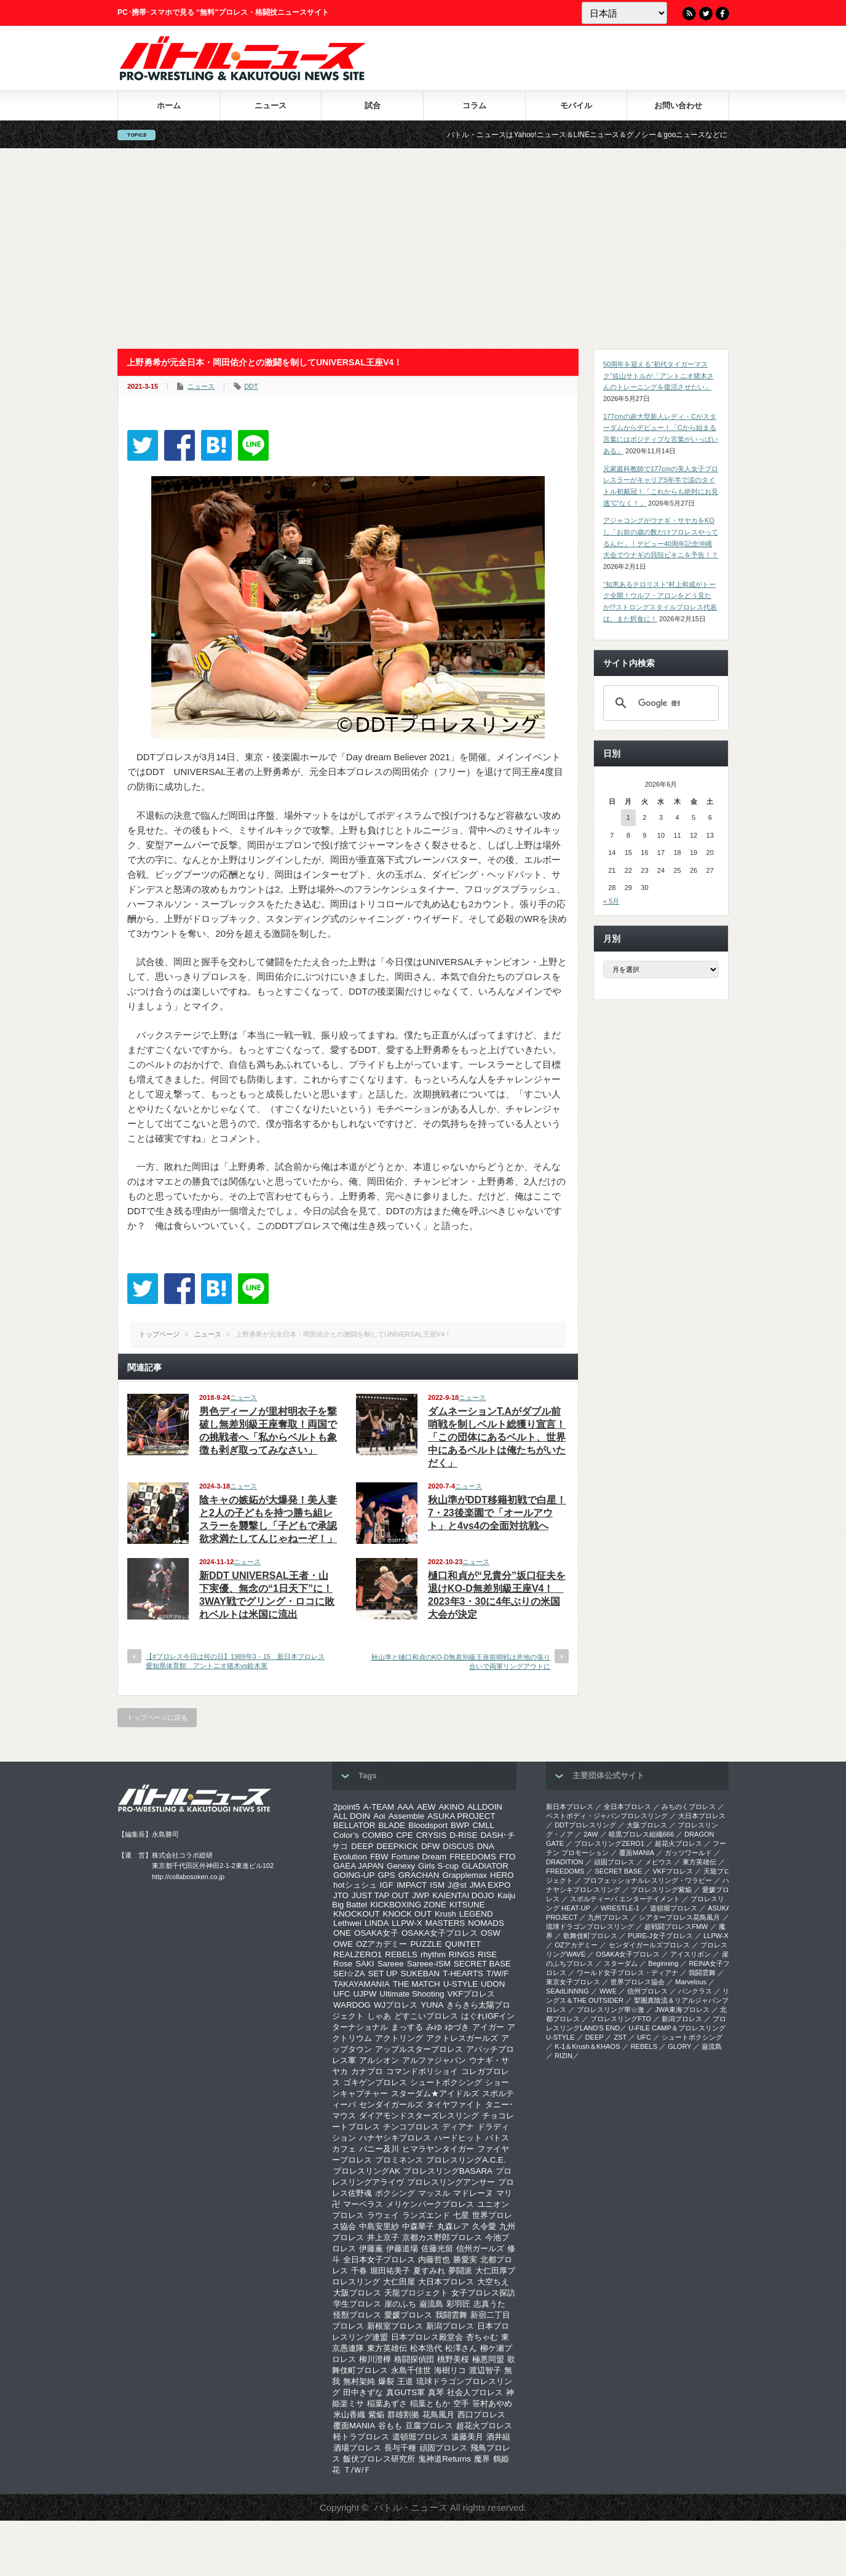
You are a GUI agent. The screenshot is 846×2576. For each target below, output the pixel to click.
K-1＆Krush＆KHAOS (587, 2046)
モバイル (576, 105)
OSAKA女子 (376, 1933)
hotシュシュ (355, 1885)
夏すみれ (429, 2270)
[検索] (659, 703)
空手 (461, 2403)
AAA (405, 1806)
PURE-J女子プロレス (660, 1935)
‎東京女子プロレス (573, 1982)
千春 (359, 2270)
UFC (341, 1993)
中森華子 (418, 2226)
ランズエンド (426, 2215)
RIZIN (563, 2055)
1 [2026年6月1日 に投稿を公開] (628, 817)
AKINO (451, 1806)
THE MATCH (416, 1984)
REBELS (401, 1954)
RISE (487, 1954)
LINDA (377, 1923)
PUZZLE (425, 1944)
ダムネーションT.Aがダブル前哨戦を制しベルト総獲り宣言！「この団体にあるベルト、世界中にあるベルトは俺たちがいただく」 (497, 1437)
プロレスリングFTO (620, 2018)
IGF (386, 1885)
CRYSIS (431, 1835)
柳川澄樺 (375, 2359)
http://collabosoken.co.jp (188, 1876)
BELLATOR (354, 1825)
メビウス (658, 1862)
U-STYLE (460, 1984)
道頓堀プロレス (420, 2436)
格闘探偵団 (414, 2359)
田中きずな (363, 2392)
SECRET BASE (482, 1963)
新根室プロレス (395, 2326)
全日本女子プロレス (379, 2259)
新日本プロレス (569, 1806)
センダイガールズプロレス (649, 1945)
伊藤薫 (371, 2248)
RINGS (462, 1954)
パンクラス (695, 1991)
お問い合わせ (678, 105)
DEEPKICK (396, 1846)
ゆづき (457, 2027)
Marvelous (690, 1982)
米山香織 (349, 2414)
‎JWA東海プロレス (682, 2009)
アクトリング (399, 2038)
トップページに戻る (157, 1717)
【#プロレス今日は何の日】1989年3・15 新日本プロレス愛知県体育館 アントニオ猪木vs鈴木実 (235, 1661)
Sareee (391, 1963)
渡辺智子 (485, 2370)
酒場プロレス (357, 2447)
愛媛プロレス (408, 2315)
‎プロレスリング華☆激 (610, 2009)
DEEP (362, 1846)
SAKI (364, 1963)
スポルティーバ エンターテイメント (625, 1898)
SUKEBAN (420, 1973)
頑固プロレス (443, 2447)
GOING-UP (353, 1875)
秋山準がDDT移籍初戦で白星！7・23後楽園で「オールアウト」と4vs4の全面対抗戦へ (497, 1513)
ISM (437, 1885)
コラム (474, 105)
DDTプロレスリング (585, 1825)
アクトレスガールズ (462, 2038)
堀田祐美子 (390, 2270)
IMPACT (412, 1885)
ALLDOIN (484, 1806)
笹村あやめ (492, 2403)
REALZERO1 (357, 1954)
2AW (590, 1834)
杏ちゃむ (482, 2337)
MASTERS (445, 1923)
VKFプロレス (472, 1993)
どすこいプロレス (426, 2016)
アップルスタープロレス (419, 2049)
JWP (420, 1895)
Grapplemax (464, 1875)
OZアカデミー (382, 1944)
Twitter (705, 13)
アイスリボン (690, 1954)
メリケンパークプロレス (430, 2204)
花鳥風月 (438, 2414)
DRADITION (564, 1862)
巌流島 (431, 2303)
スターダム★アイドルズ (435, 2093)
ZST (620, 2037)
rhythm (433, 1954)
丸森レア (453, 2226)
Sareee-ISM (429, 1963)
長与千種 (400, 2447)
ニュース (271, 105)
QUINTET (463, 1944)
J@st (457, 1885)
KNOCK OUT (407, 1913)
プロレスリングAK (366, 2171)
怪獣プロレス (357, 2315)
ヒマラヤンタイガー (438, 2148)
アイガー (488, 2027)
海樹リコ (450, 2370)
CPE (404, 1835)
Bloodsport (428, 1825)
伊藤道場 (402, 2248)
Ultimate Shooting (411, 1993)
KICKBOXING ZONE (408, 1904)
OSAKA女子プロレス (439, 1933)
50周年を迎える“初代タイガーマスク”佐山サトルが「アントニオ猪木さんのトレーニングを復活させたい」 (658, 375)
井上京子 (383, 2237)
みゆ (434, 2027)
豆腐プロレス (429, 2425)
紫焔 (376, 2414)
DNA (485, 1846)
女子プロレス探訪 (483, 2292)
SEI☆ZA (349, 1973)
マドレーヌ (473, 2193)
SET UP (383, 1973)
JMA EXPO (490, 1885)
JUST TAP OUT (380, 1895)
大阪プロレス (357, 2292)
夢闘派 (460, 2270)
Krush (445, 1913)
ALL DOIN (351, 1816)
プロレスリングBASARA (447, 2171)
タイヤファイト (454, 2104)
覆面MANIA (354, 2425)
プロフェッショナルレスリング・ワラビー (647, 1880)
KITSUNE (467, 1904)
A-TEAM (378, 1806)
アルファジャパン (434, 2060)
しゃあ (379, 2016)
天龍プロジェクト (416, 2292)
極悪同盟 (488, 2359)
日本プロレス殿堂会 (427, 2337)
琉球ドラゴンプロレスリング (590, 1926)
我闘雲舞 (451, 2315)
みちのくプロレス (689, 1806)
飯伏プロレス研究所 (379, 2458)
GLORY (679, 2046)
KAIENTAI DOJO (463, 1895)
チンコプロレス (411, 2126)
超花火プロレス (484, 2425)
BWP (460, 1825)
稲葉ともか (430, 2403)
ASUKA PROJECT (461, 1816)
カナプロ (367, 2071)
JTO (341, 1895)
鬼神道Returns (444, 2458)
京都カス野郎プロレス (442, 2237)
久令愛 (484, 2226)
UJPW (364, 1993)
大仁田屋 (399, 2281)
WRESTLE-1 (620, 1908)
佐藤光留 (437, 2248)
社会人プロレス (475, 2392)
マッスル (434, 2193)
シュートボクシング (446, 2082)
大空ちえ (493, 2281)
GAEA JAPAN (358, 1865)
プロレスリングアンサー (451, 2182)
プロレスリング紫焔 (661, 1889)
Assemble (407, 1816)
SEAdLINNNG (567, 1991)
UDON (493, 1984)
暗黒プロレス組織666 (641, 1834)
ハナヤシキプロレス (395, 2137)
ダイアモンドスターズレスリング (419, 2115)
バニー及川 (379, 2148)
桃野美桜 (453, 2359)
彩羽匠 (458, 2303)
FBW (379, 1856)
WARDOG (352, 2005)
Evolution (350, 1856)
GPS (386, 1875)
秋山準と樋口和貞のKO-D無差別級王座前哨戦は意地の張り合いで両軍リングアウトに (461, 1661)
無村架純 (359, 2381)
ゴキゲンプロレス (375, 2082)
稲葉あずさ (387, 2403)
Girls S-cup (438, 1865)
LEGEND (476, 1913)
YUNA (432, 2005)
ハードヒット (458, 2137)
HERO (502, 1875)
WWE (608, 1991)
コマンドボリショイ (422, 2071)
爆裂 (386, 2381)
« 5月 (611, 901)
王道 (405, 2381)
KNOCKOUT (356, 1913)
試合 (373, 105)
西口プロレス (481, 2414)
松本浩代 (426, 2348)
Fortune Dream (419, 1856)
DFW (430, 1846)
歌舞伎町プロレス (590, 1935)
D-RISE (463, 1835)
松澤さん (461, 2348)
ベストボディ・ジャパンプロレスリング (607, 1815)
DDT (251, 386)
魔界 (482, 2458)
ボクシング (395, 2193)
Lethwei (347, 1923)
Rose (342, 1963)
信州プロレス (647, 1991)
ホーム (169, 105)
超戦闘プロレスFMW (676, 1926)
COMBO (377, 1835)
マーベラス (363, 2204)
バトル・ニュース (411, 2507)
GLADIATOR (485, 1865)
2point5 (346, 1806)
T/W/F (497, 1973)
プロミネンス (399, 2160)
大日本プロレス (446, 2281)
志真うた (489, 2303)
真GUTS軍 (405, 2392)
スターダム (621, 1963)
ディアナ (458, 2126)
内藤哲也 (434, 2259)
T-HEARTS (463, 1973)
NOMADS (486, 1923)
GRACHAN (419, 1875)
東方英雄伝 (387, 2348)
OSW (490, 1933)
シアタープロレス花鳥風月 (679, 1917)
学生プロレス (357, 2303)
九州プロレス (608, 1917)
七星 (461, 2215)
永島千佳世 (411, 2370)
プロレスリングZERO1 (609, 1843)
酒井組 (498, 2436)
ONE (342, 1933)
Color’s (346, 1835)
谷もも (390, 2425)
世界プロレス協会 (638, 1982)
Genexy (401, 1865)
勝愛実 (465, 2259)
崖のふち (400, 2303)
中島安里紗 (379, 2226)
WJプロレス (395, 2005)
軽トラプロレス (361, 2436)
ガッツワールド (688, 1852)
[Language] (624, 13)
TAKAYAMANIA (361, 1984)
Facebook (722, 13)
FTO (507, 1856)
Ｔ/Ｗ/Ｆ (357, 2470)
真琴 (436, 2392)
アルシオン (379, 2060)
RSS (689, 13)
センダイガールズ (391, 2104)
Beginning (663, 1963)
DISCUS (458, 1846)
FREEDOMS (472, 1856)
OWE (343, 1944)
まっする (407, 2027)
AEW (426, 1806)
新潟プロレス (450, 2326)
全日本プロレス (627, 1806)
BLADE (391, 1825)
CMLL (483, 1825)
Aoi (379, 1816)
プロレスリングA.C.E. (466, 2160)
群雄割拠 (403, 2414)
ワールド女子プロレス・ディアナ (627, 1972)
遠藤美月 (467, 2436)
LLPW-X (407, 1923)
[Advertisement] (423, 248)
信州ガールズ (480, 2248)
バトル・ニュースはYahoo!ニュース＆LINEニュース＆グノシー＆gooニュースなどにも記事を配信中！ (640, 134)
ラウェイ (383, 2215)
